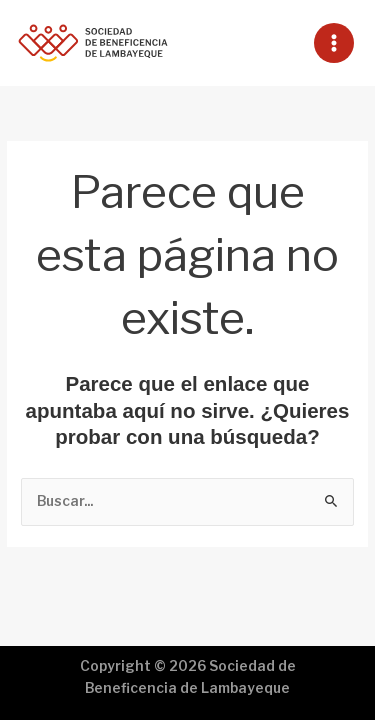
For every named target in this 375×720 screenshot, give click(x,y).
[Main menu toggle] (334, 43)
